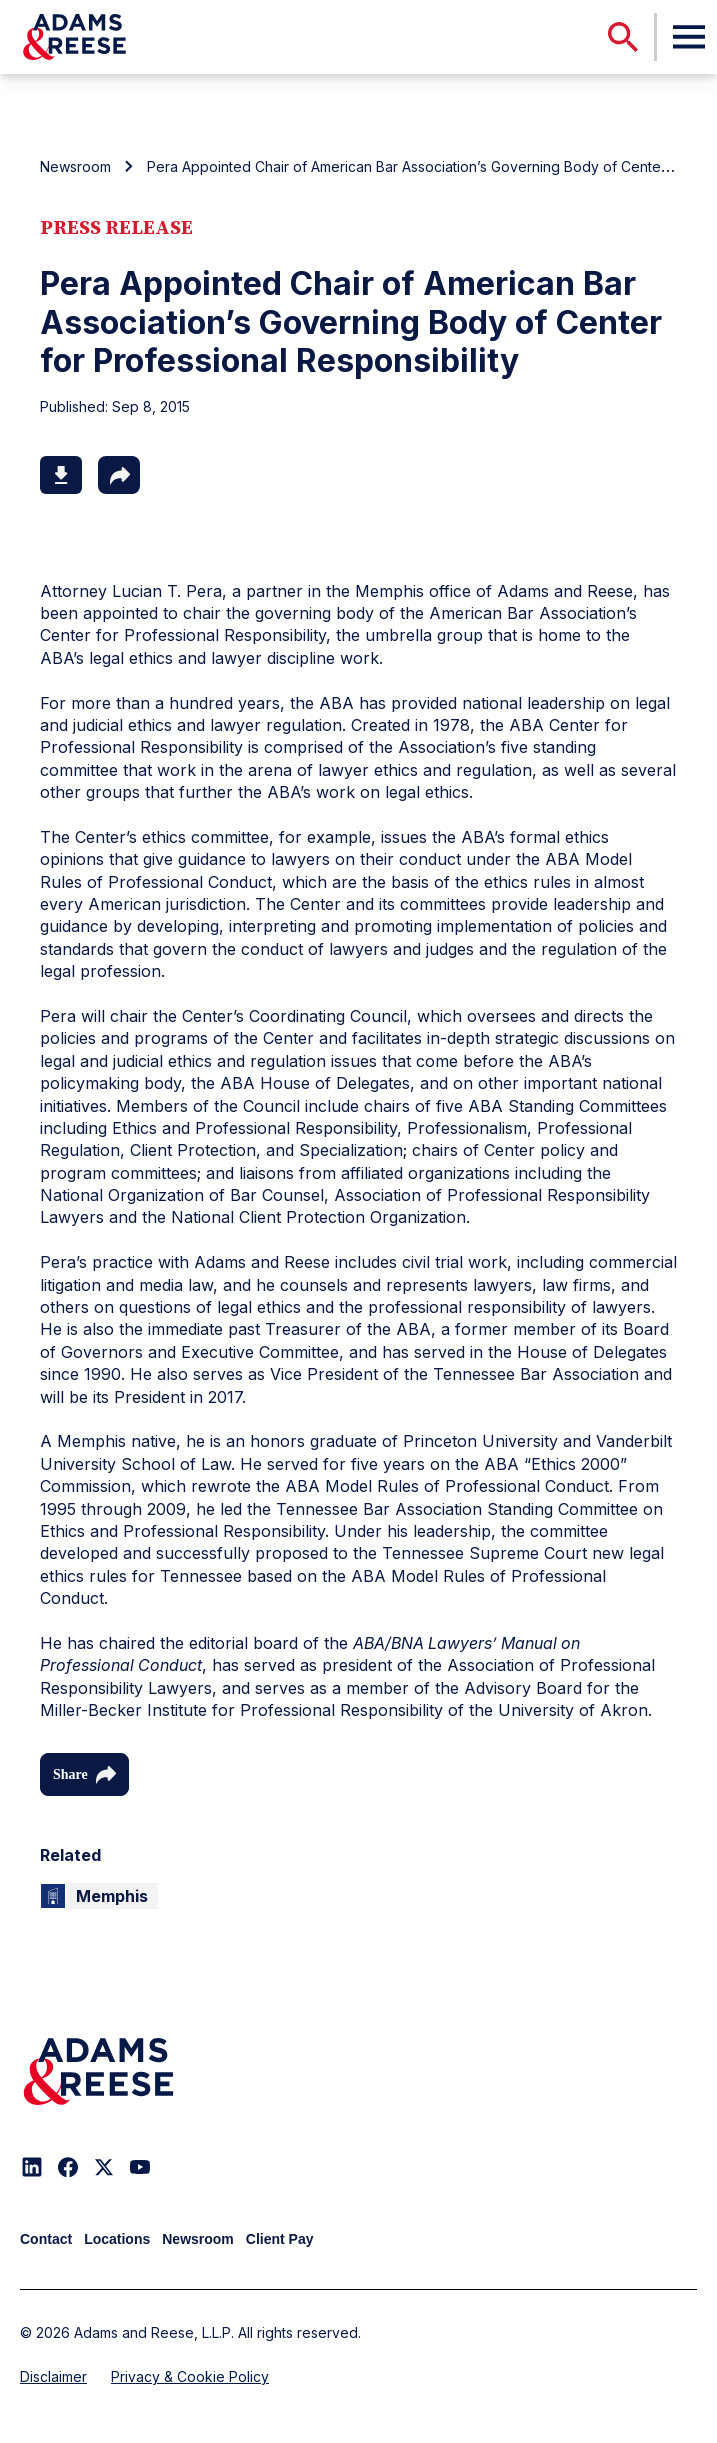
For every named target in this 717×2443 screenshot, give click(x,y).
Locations (117, 2239)
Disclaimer (53, 2376)
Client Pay (280, 2239)
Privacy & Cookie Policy (190, 2376)
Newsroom (75, 166)
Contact (46, 2239)
